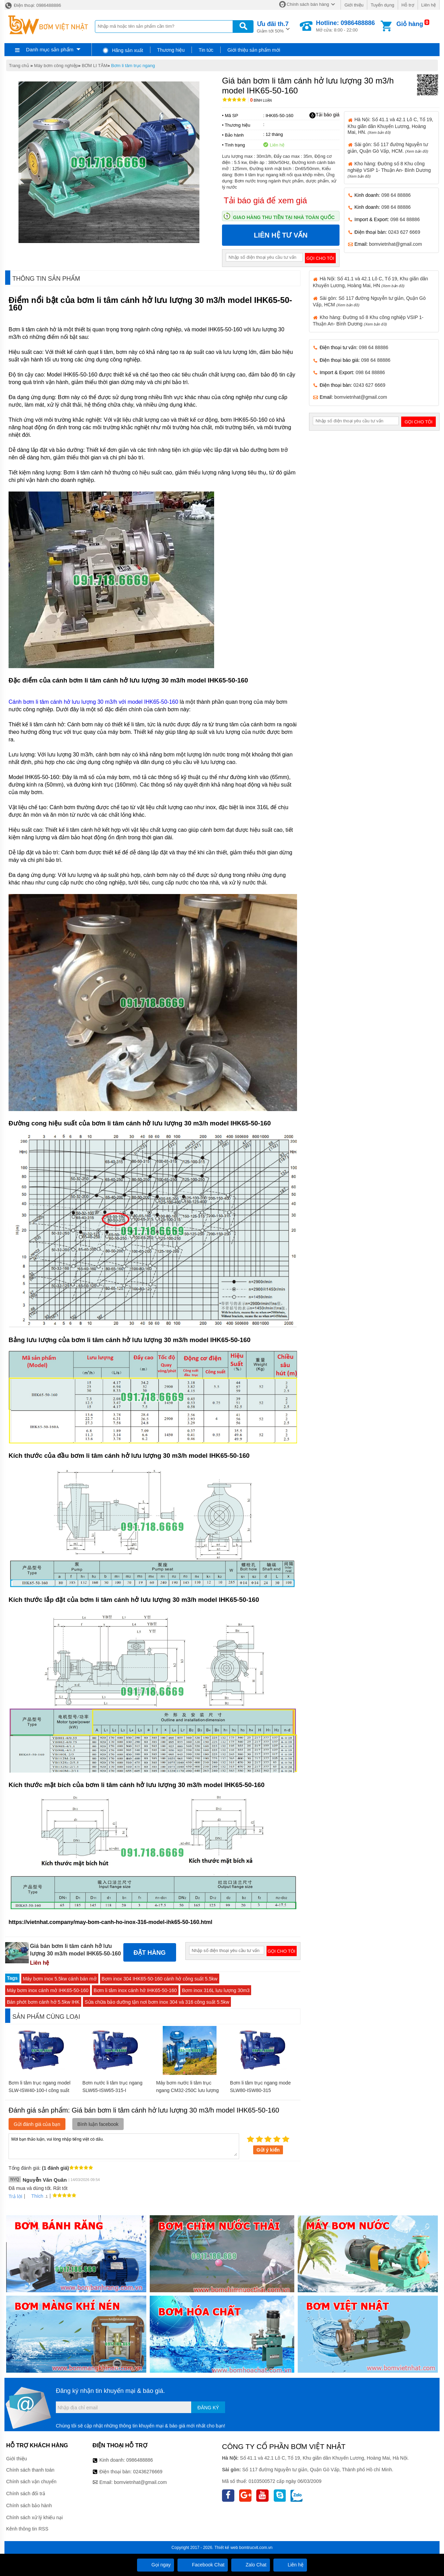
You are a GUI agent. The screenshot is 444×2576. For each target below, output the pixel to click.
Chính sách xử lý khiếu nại (34, 2517)
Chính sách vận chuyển (31, 2481)
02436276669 (147, 2471)
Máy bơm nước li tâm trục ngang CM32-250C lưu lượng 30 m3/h (187, 2090)
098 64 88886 (396, 195)
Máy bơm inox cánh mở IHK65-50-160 (47, 1990)
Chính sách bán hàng (308, 4)
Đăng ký (208, 2407)
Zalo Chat (251, 2564)
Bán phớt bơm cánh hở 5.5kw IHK (43, 2002)
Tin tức (206, 50)
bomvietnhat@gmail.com (395, 244)
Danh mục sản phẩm (49, 49)
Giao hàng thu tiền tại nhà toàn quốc (284, 217)
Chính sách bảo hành (29, 2505)
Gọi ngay (155, 2564)
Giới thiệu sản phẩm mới (253, 50)
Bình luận (261, 100)
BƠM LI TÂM (95, 65)
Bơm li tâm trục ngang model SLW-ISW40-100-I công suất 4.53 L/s (40, 2090)
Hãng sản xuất (122, 50)
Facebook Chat (202, 2564)
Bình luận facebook (98, 2124)
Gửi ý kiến (268, 2150)
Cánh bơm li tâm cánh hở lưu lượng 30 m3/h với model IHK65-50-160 (93, 702)
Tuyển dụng (382, 5)
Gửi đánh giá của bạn (37, 2124)
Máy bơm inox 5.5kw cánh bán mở (60, 1978)
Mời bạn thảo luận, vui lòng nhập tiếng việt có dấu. (124, 2145)
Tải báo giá (324, 115)
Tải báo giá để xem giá (265, 200)
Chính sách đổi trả (25, 2493)
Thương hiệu (171, 50)
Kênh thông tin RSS (27, 2529)
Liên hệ (428, 5)
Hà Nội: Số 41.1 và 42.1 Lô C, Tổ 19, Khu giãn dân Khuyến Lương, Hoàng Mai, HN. (390, 126)
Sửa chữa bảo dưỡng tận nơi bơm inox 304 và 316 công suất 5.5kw (157, 2002)
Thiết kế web (226, 2547)
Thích (34, 2196)
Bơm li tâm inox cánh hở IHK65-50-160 (135, 1990)
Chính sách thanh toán (30, 2470)
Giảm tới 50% (273, 27)
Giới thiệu (353, 5)
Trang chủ (19, 65)
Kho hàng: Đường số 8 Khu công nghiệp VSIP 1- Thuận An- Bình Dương (389, 169)
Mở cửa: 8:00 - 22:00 (345, 26)
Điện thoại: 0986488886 (32, 5)
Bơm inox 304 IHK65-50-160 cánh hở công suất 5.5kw (160, 1978)
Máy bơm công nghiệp (56, 65)
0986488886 (139, 2460)
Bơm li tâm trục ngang (133, 65)
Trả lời (15, 2196)
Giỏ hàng (409, 24)
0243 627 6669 (404, 232)
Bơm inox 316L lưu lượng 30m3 (215, 1990)
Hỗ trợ (408, 5)
